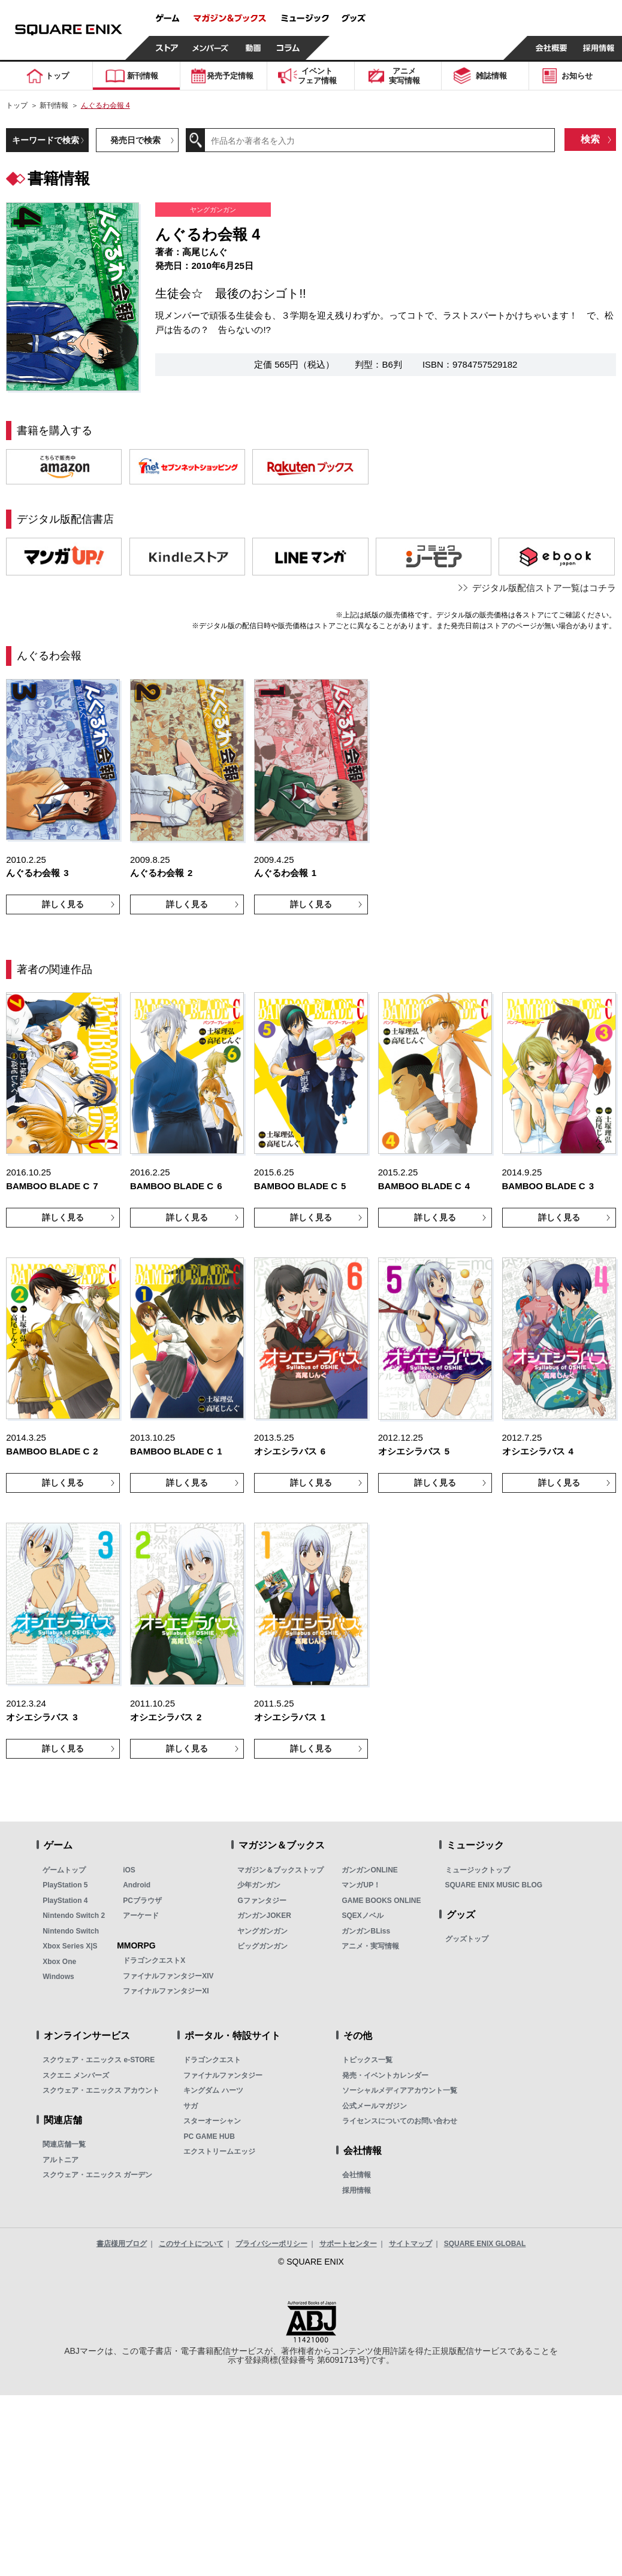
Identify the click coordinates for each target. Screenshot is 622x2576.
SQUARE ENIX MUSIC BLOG (494, 1885)
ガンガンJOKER (264, 1915)
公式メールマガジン (374, 2106)
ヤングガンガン (262, 1931)
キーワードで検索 (45, 140)
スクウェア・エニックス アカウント (101, 2090)
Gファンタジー (261, 1900)
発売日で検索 (135, 140)
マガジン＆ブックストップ (280, 1870)
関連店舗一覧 (64, 2144)
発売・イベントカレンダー (385, 2075)
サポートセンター (348, 2243)
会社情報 (356, 2175)
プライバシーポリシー (271, 2243)
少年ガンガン (258, 1885)
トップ (17, 105)
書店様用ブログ (121, 2243)
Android (136, 1885)
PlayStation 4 (65, 1900)
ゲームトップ (64, 1870)
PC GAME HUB (208, 2136)
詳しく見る (63, 904)
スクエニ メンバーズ (76, 2075)
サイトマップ (410, 2243)
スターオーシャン (212, 2121)
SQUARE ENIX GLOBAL (485, 2243)
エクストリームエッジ (219, 2151)
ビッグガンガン (262, 1946)
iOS (129, 1870)
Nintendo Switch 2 (74, 1915)
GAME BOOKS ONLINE (381, 1900)
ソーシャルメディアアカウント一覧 (399, 2090)
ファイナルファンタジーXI (166, 1991)
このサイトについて (191, 2243)
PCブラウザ (142, 1900)
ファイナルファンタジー (222, 2075)
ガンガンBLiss (366, 1931)
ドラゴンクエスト (212, 2060)
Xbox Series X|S (70, 1946)
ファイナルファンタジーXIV (168, 1976)
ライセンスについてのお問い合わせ (399, 2121)
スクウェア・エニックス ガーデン (97, 2175)
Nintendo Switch (71, 1931)
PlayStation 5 (65, 1885)
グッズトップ (466, 1939)
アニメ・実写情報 (370, 1946)
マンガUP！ (361, 1885)
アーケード (141, 1915)
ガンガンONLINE (369, 1870)
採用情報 (356, 2190)
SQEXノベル (362, 1915)
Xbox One (59, 1961)
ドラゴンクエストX (154, 1960)
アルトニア (60, 2160)
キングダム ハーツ (213, 2090)
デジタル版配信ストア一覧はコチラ (544, 588)
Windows (58, 1976)
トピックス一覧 (367, 2060)
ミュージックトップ (477, 1870)
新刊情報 (54, 105)
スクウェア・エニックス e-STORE (99, 2060)
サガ (190, 2106)
